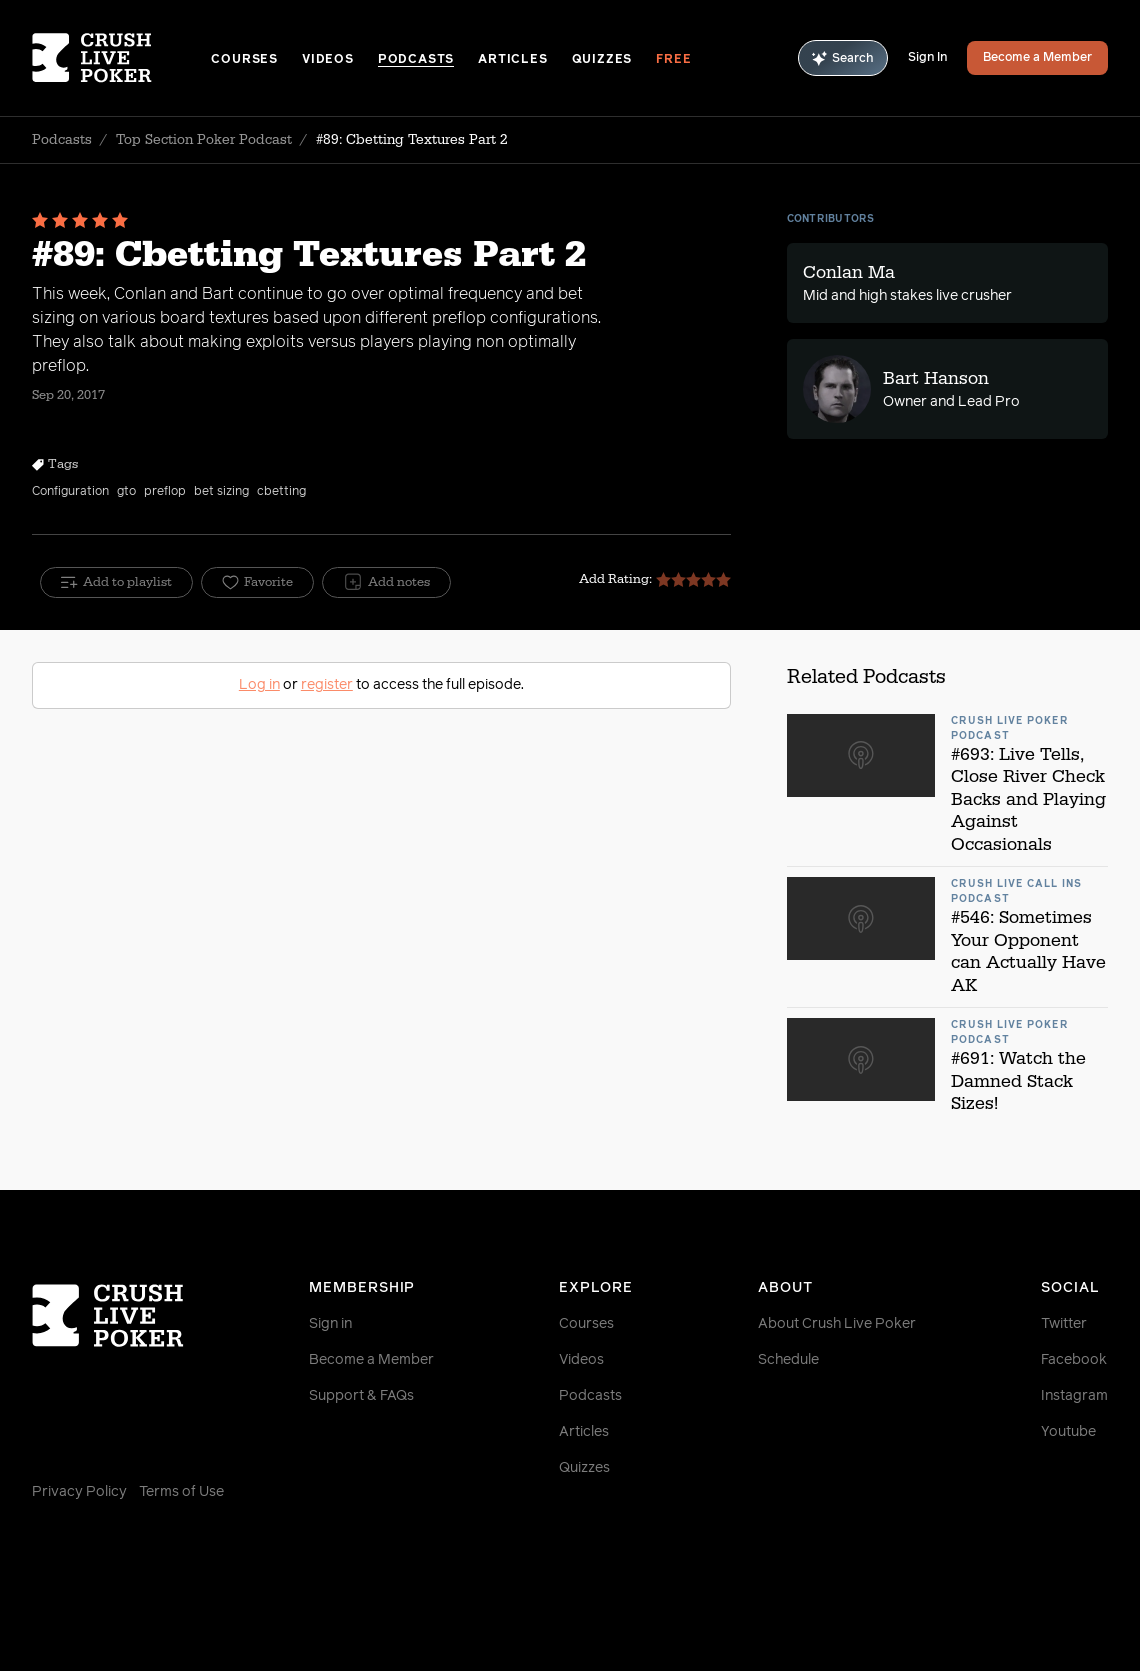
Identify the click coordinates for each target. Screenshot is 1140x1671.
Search (843, 58)
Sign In (927, 58)
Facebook (1074, 1360)
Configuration (70, 492)
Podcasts (416, 60)
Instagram (1074, 1396)
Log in (259, 685)
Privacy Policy (79, 1492)
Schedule (788, 1360)
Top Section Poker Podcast (204, 140)
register (327, 685)
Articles (512, 60)
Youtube (1068, 1432)
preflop (165, 492)
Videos (328, 60)
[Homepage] (121, 58)
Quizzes (602, 60)
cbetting (281, 492)
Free (673, 60)
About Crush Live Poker (837, 1324)
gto (126, 492)
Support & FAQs (361, 1396)
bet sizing (221, 492)
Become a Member (1037, 58)
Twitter (1064, 1324)
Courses (244, 60)
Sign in (330, 1324)
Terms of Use (181, 1492)
